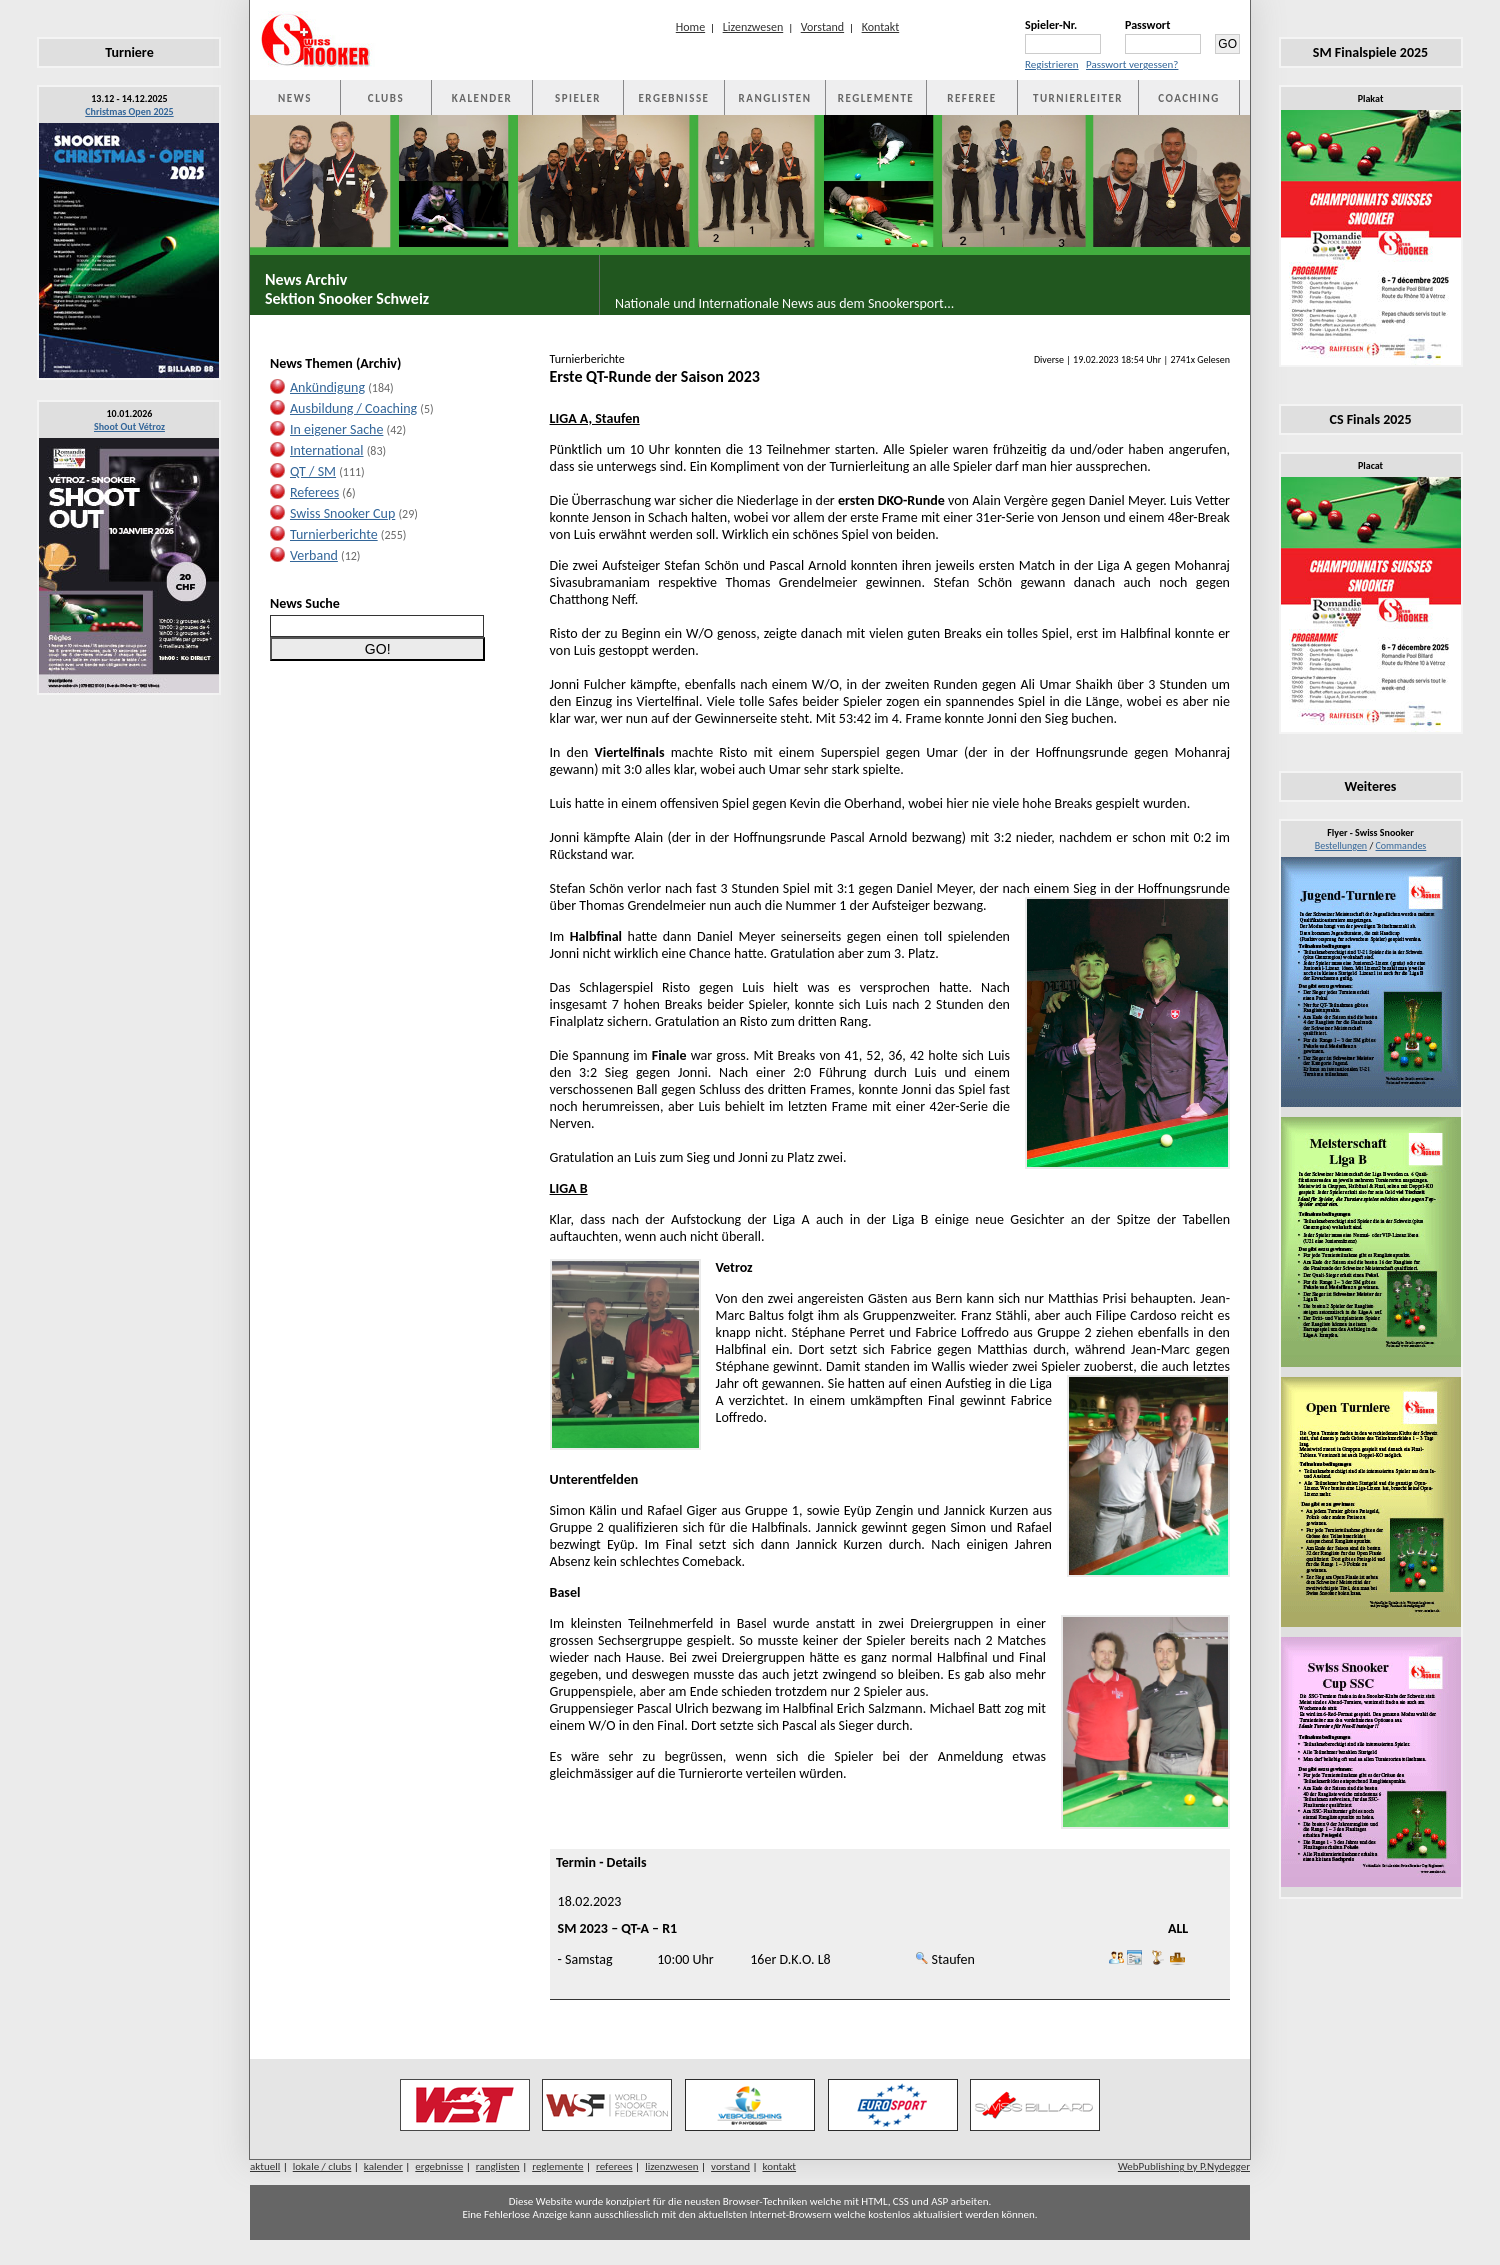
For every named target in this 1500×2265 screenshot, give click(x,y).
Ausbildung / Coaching (353, 408)
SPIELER (578, 98)
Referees (314, 492)
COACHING (1189, 98)
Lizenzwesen (753, 27)
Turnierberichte (334, 534)
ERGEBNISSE (674, 98)
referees (614, 2166)
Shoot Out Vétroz (129, 426)
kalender (383, 2166)
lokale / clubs (322, 2166)
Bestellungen (1341, 845)
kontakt (780, 2166)
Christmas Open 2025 (129, 111)
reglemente (557, 2166)
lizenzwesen (671, 2166)
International (327, 450)
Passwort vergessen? (1132, 64)
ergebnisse (439, 2166)
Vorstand (822, 27)
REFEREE (971, 98)
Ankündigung (327, 387)
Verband (314, 555)
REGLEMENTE (876, 98)
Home (690, 27)
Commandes (1401, 845)
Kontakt (881, 27)
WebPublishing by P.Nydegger (1184, 2166)
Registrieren (1052, 64)
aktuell (265, 2166)
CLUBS (386, 98)
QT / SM (313, 471)
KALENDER (482, 98)
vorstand (730, 2166)
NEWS (295, 98)
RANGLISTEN (775, 98)
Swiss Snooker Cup (342, 513)
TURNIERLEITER (1078, 98)
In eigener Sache (336, 429)
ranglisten (498, 2166)
